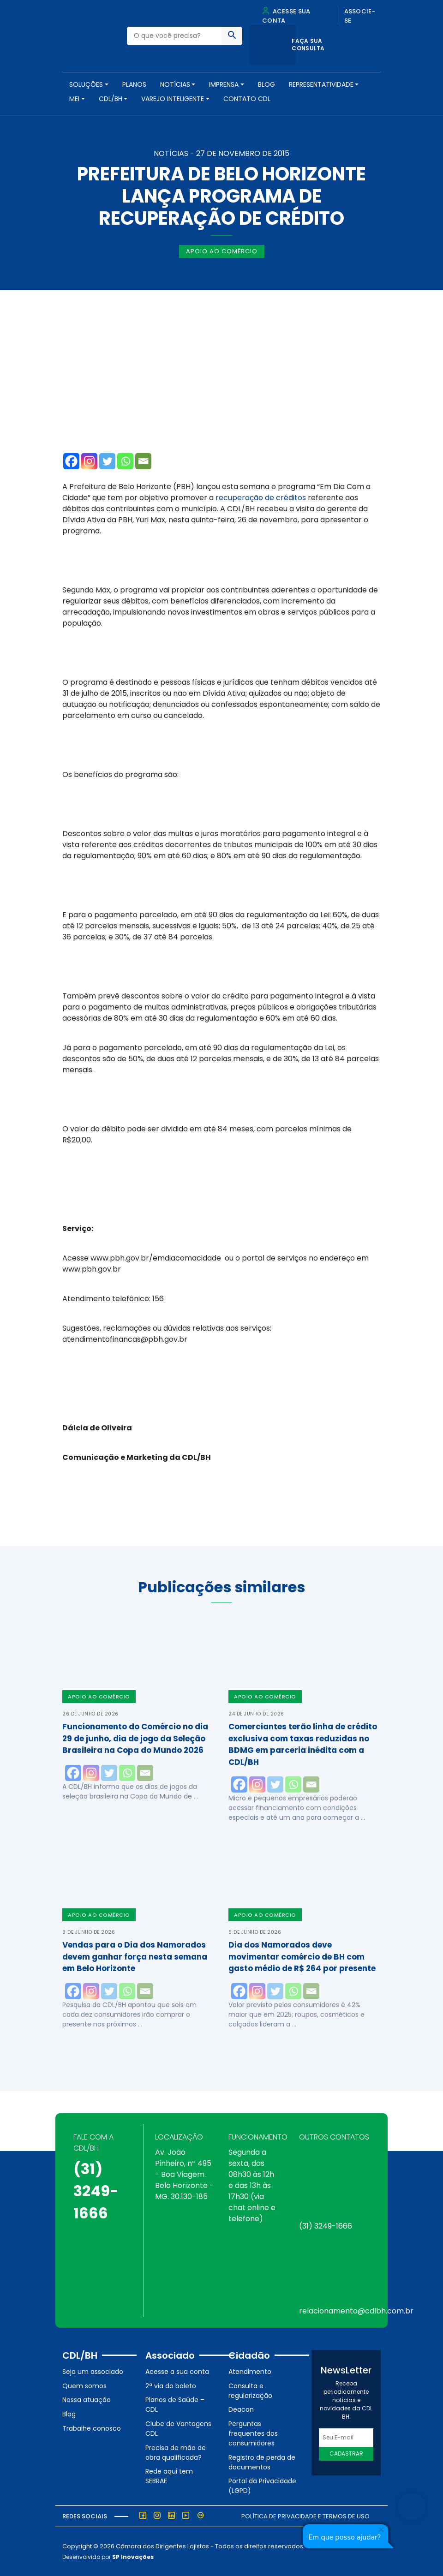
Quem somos (84, 2386)
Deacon (241, 2409)
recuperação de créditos (261, 497)
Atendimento (249, 2371)
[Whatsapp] (125, 461)
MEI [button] (74, 98)
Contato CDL (246, 98)
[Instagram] (89, 461)
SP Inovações (133, 2557)
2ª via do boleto (170, 2386)
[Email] (143, 461)
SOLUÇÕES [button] (86, 84)
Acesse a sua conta (177, 2371)
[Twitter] (107, 461)
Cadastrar (346, 2453)
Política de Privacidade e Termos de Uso (305, 2516)
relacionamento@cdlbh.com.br (356, 2311)
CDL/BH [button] (110, 98)
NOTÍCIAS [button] (175, 84)
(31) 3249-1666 (96, 2190)
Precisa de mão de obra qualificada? (175, 2452)
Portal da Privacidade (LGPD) (262, 2485)
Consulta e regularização (250, 2390)
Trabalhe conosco (91, 2428)
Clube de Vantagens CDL (178, 2428)
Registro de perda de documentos (261, 2462)
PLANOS (134, 84)
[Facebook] (71, 461)
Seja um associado (92, 2371)
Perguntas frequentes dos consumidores (253, 2433)
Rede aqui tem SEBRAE (169, 2476)
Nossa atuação (86, 2399)
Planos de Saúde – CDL (174, 2404)
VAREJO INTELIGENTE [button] (172, 98)
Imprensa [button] (224, 84)
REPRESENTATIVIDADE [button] (321, 84)
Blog (266, 84)
